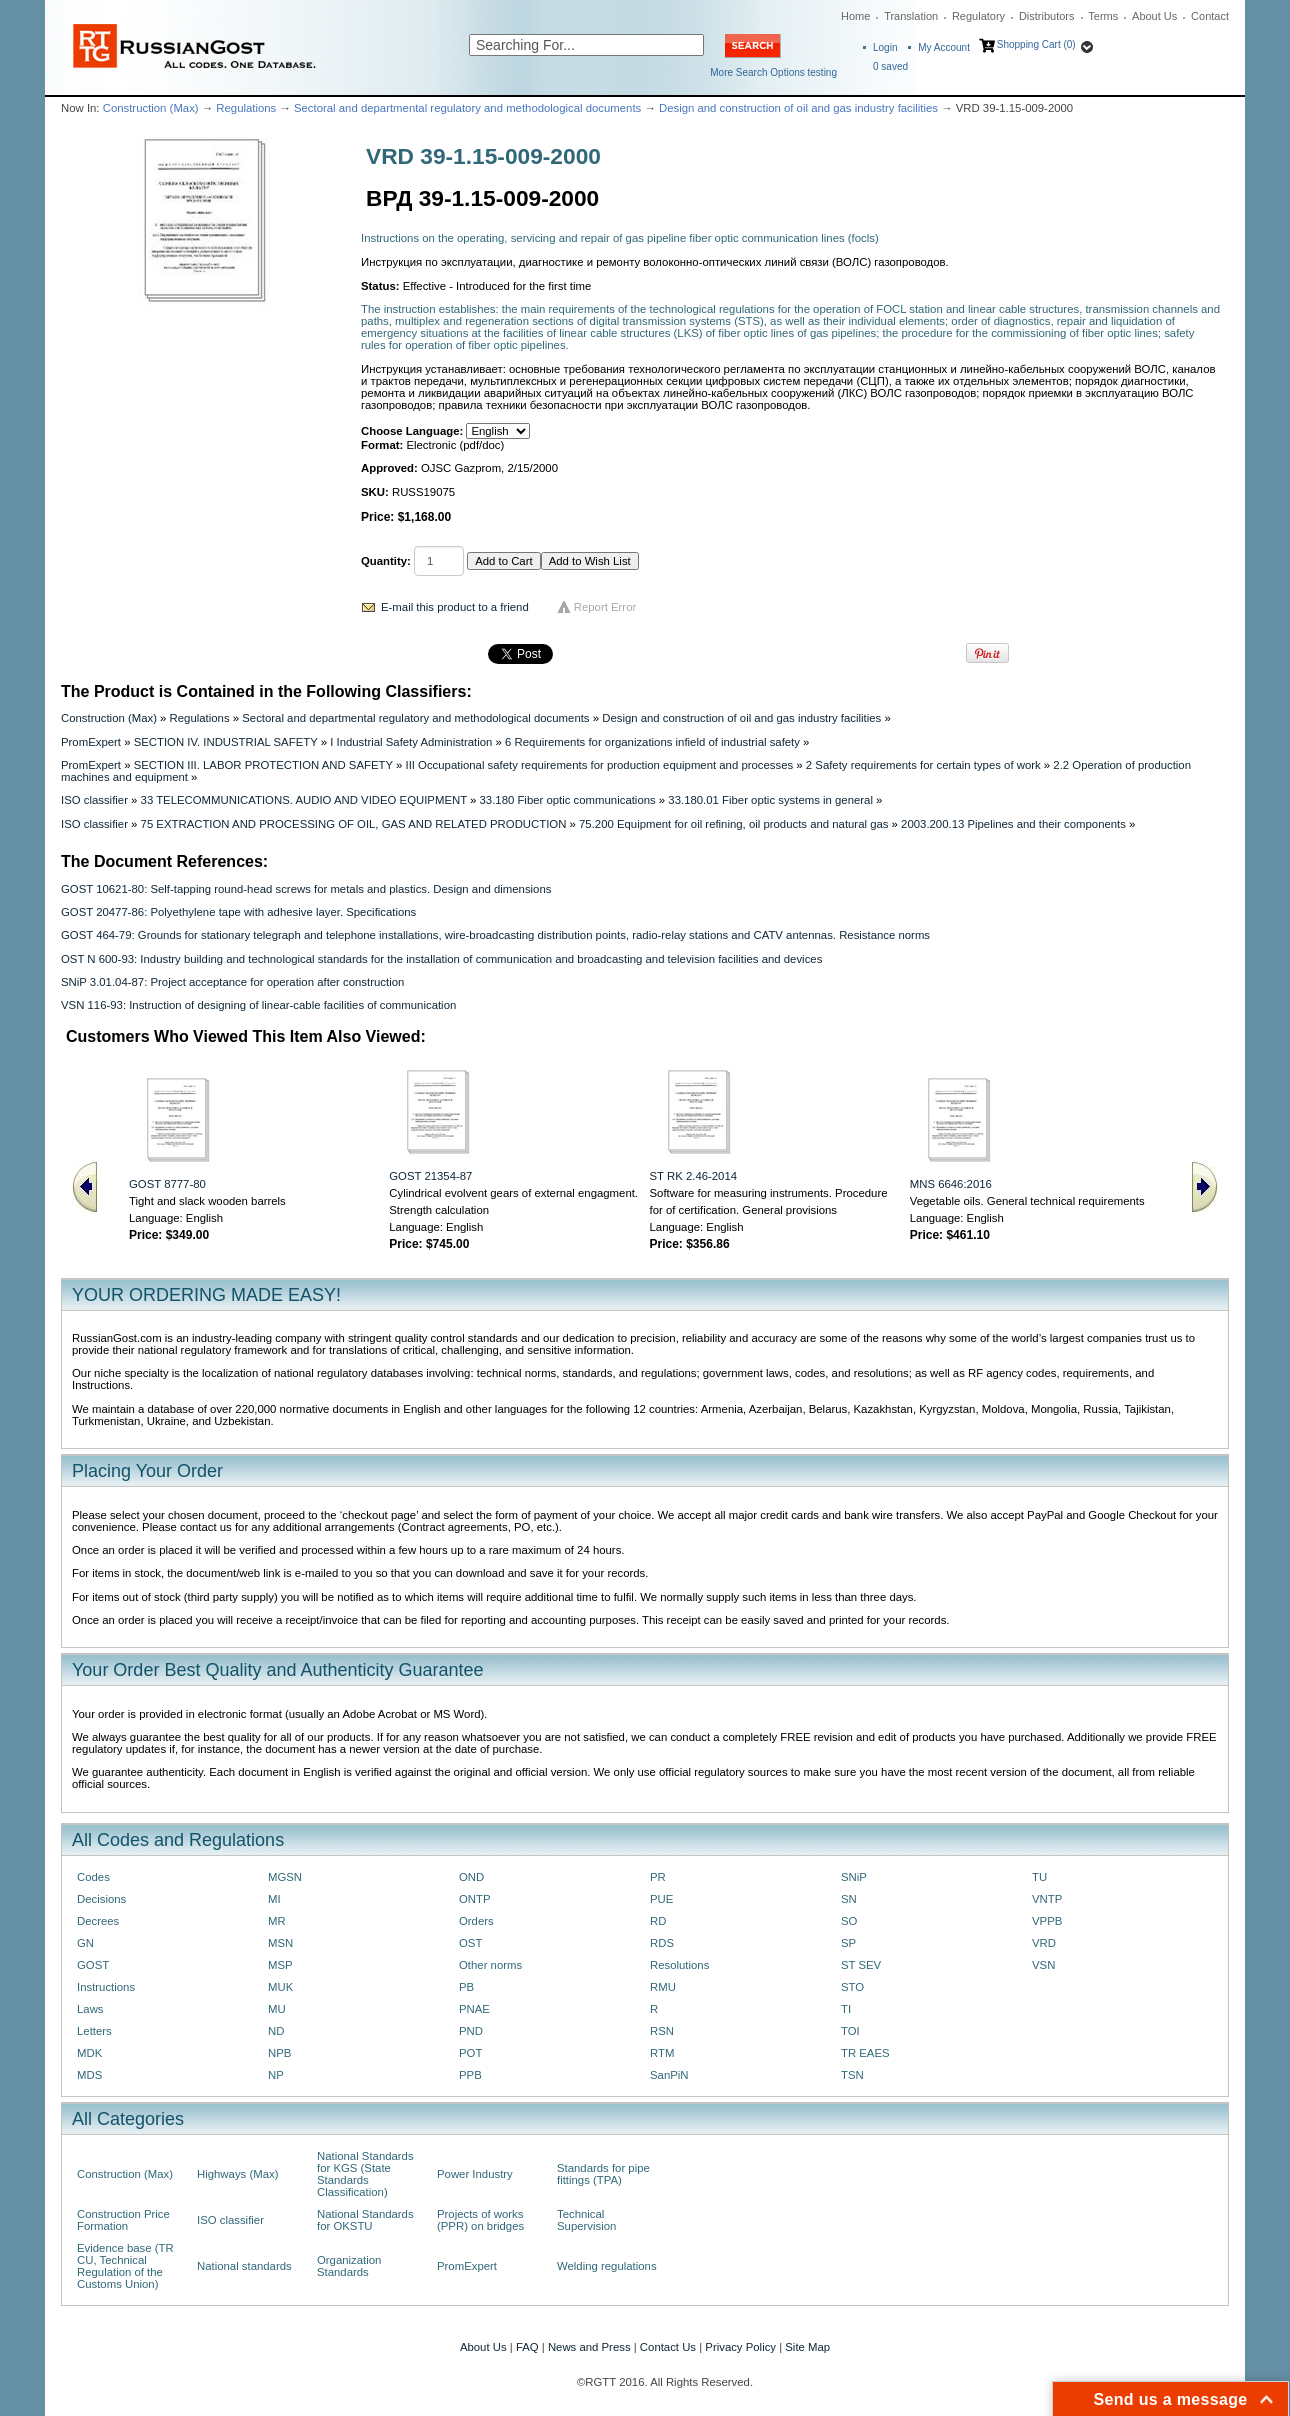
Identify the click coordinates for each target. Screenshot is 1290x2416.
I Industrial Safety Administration (411, 742)
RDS (662, 1943)
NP (276, 2075)
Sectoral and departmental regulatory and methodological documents (467, 108)
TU (1039, 1877)
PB (466, 1987)
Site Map (807, 2347)
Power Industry (475, 2174)
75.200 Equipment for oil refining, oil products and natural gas (733, 824)
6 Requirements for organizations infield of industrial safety (652, 742)
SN (849, 1899)
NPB (279, 2053)
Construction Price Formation (123, 2220)
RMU (663, 1987)
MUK (280, 1987)
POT (470, 2053)
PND (471, 2031)
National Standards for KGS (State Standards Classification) (365, 2174)
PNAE (474, 2009)
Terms (1103, 16)
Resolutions (679, 1965)
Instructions (106, 1987)
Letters (94, 2031)
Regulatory (978, 16)
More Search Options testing (773, 72)
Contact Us (668, 2347)
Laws (90, 2009)
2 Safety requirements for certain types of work (923, 765)
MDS (89, 2075)
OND (471, 1877)
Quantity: (386, 561)
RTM (662, 2053)
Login (885, 47)
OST (470, 1943)
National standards (244, 2266)
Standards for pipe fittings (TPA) (603, 2174)
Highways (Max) (237, 2174)
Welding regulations (607, 2266)
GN (85, 1943)
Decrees (98, 1921)
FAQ (527, 2347)
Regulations (246, 108)
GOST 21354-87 (430, 1176)
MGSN (285, 1877)
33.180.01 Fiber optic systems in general (770, 800)
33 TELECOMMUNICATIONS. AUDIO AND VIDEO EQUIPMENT (304, 800)
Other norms (490, 1965)
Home (855, 16)
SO (849, 1921)
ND (276, 2031)
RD (658, 1921)
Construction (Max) (151, 108)
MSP (280, 1965)
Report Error (605, 607)
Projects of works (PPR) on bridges (480, 2220)
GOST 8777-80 (167, 1184)
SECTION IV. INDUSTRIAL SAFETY (226, 742)
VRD (1044, 1943)
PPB (470, 2075)
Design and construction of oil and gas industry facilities (798, 108)
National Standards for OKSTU (365, 2220)
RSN (662, 2031)
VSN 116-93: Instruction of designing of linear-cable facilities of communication (258, 1005)
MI (274, 1899)
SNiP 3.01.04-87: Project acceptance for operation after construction (232, 982)
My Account (944, 47)
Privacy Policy (740, 2347)
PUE (661, 1899)
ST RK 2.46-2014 (694, 1176)
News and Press (589, 2347)
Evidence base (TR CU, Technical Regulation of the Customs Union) (125, 2266)
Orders (476, 1921)
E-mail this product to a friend (455, 607)
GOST (93, 1965)
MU (277, 2009)
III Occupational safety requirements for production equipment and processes (599, 765)
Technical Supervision (586, 2220)
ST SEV (861, 1965)
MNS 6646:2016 (951, 1184)
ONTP (475, 1899)
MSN (280, 1943)
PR (658, 1877)
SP (848, 1943)
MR (277, 1921)
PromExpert (91, 742)
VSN (1043, 1965)
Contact (1210, 16)
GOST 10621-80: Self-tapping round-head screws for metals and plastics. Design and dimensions (306, 889)
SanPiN (669, 2075)
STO (852, 1987)
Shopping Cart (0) (1036, 44)
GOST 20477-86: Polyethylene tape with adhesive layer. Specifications (238, 912)
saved (890, 66)
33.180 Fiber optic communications (568, 800)
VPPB (1047, 1921)
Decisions (101, 1899)
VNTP (1047, 1899)
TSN (852, 2075)
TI (846, 2009)
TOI (850, 2031)
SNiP (854, 1877)
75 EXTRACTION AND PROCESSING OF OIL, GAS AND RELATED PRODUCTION (354, 824)
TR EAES (865, 2053)
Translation (911, 16)
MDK (89, 2053)
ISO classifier (94, 800)
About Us (1154, 16)
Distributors (1047, 16)
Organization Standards (349, 2266)
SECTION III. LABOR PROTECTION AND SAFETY (263, 765)
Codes (93, 1877)
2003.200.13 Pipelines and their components (1013, 824)
